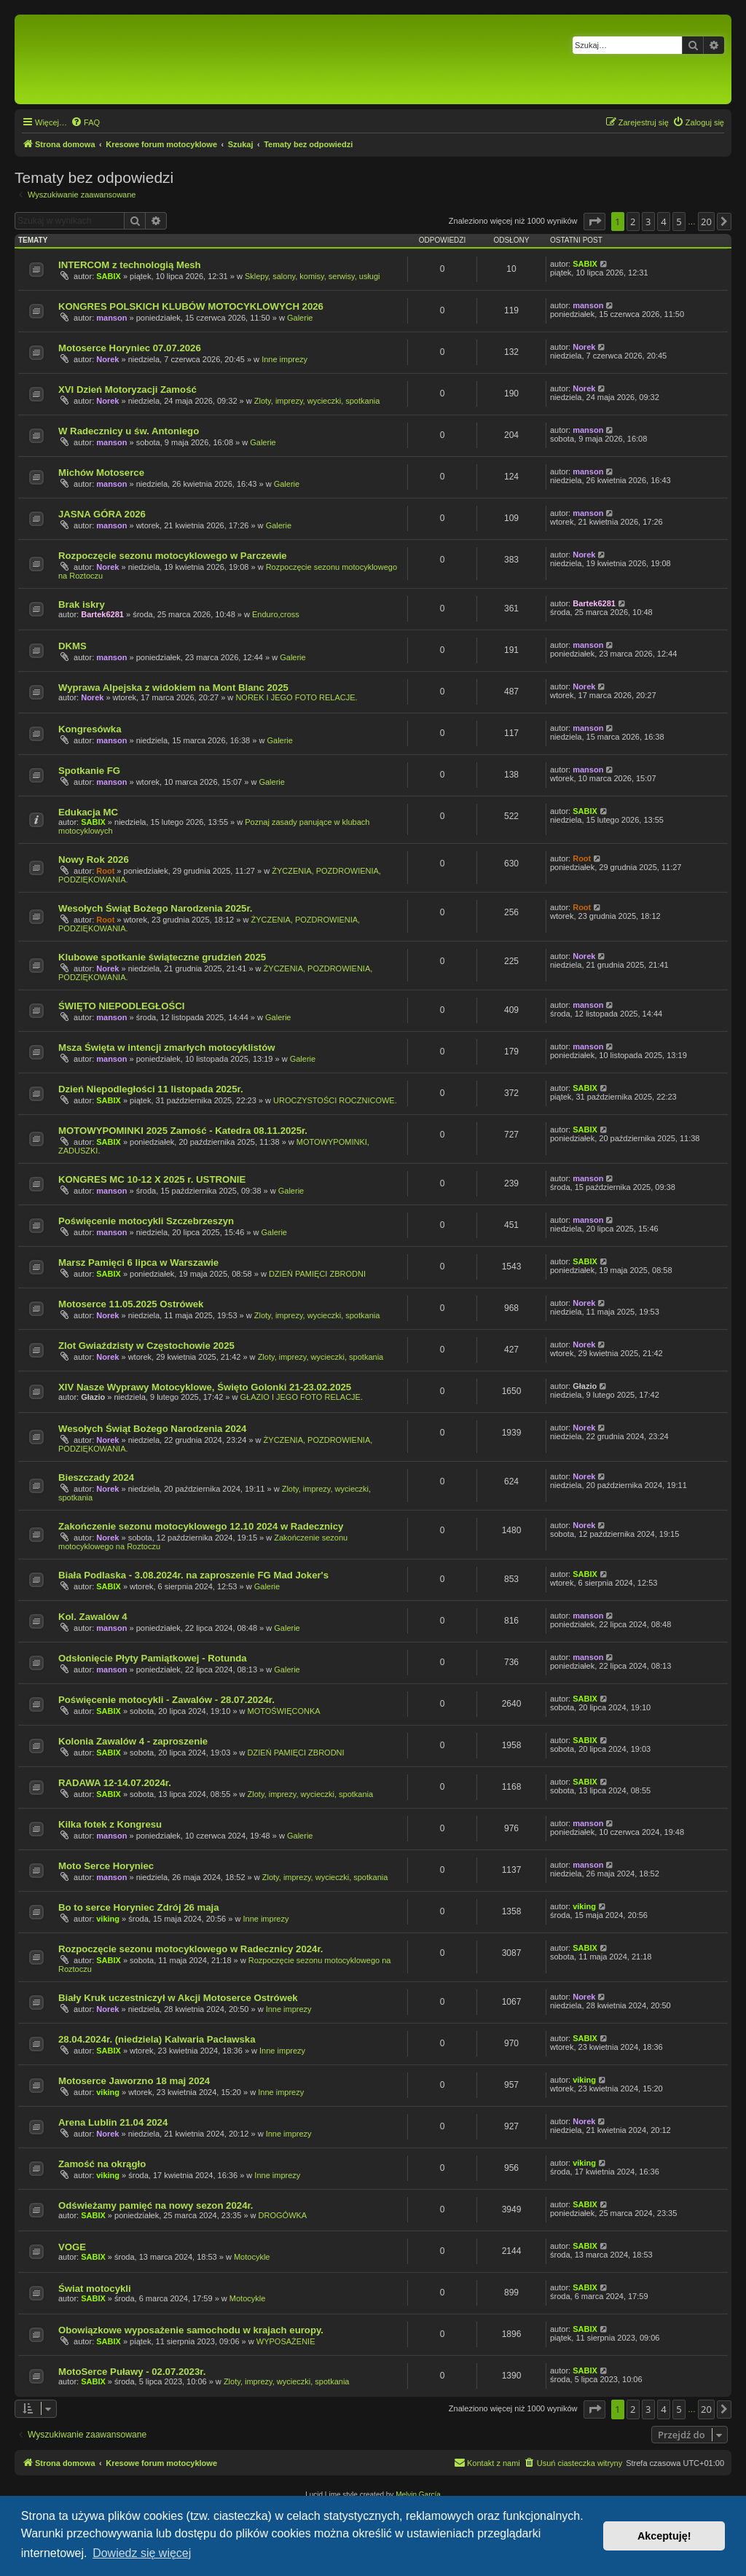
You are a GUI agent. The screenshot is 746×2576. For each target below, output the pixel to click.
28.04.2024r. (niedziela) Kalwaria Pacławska (157, 2039)
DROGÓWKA (283, 2215)
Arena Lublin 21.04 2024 (113, 2122)
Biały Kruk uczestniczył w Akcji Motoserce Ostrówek (178, 1997)
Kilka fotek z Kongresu (110, 1824)
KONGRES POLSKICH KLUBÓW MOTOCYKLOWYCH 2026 (190, 306)
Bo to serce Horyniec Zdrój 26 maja (138, 1907)
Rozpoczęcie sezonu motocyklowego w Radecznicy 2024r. (190, 1948)
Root (105, 870)
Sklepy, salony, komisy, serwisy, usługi (312, 276)
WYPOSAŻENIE (285, 2341)
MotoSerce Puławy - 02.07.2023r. (131, 2371)
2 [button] (632, 221)
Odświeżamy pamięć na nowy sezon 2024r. (156, 2205)
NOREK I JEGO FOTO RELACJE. (296, 697)
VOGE (72, 2247)
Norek (107, 359)
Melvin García (418, 2495)
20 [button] (706, 221)
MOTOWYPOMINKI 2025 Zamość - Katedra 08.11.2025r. (182, 1130)
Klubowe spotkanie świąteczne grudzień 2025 (162, 957)
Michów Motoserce (101, 472)
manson (111, 317)
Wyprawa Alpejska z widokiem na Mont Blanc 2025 (173, 687)
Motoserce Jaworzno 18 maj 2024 (134, 2080)
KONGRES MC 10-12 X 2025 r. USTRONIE (152, 1179)
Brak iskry (81, 604)
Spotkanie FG (89, 770)
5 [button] (678, 221)
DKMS (72, 646)
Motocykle (252, 2256)
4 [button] (663, 221)
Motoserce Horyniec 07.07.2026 (129, 347)
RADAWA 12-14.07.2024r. (114, 1782)
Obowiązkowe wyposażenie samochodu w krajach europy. (190, 2330)
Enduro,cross (275, 614)
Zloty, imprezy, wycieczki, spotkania (317, 400)
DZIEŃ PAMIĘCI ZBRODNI (317, 1273)
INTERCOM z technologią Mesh (129, 264)
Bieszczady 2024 (96, 1477)
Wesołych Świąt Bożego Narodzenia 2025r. (155, 908)
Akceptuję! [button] (664, 2536)
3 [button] (648, 221)
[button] (594, 221)
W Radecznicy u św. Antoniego (128, 431)
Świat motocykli (94, 2288)
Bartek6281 (102, 614)
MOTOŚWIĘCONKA (284, 1711)
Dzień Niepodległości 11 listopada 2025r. (150, 1089)
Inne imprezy (284, 359)
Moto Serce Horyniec (106, 1865)
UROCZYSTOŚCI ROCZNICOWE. (335, 1100)
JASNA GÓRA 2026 (102, 514)
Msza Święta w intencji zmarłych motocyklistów (166, 1047)
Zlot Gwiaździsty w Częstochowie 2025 (146, 1345)
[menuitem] (85, 122)
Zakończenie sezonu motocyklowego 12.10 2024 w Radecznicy (200, 1526)
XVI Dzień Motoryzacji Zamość (127, 389)
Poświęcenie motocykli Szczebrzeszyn (146, 1220)
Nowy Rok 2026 (93, 859)
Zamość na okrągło (102, 2163)
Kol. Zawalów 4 (92, 1616)
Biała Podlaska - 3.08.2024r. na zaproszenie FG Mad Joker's (193, 1575)
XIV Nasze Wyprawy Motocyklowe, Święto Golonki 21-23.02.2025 (204, 1387)
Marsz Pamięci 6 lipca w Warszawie (138, 1262)
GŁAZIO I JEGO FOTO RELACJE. (302, 1397)
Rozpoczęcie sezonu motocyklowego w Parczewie (172, 555)
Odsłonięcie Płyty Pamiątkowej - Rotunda (152, 1658)
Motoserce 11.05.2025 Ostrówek (130, 1304)
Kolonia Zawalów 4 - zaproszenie (133, 1741)
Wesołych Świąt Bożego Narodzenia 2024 (152, 1428)
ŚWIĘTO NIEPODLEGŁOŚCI (121, 1006)
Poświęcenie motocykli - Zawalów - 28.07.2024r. (166, 1699)
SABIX (108, 276)
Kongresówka (89, 729)
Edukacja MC (88, 812)
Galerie (300, 317)
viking (107, 1918)
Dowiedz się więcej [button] (142, 2553)
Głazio (93, 1397)
